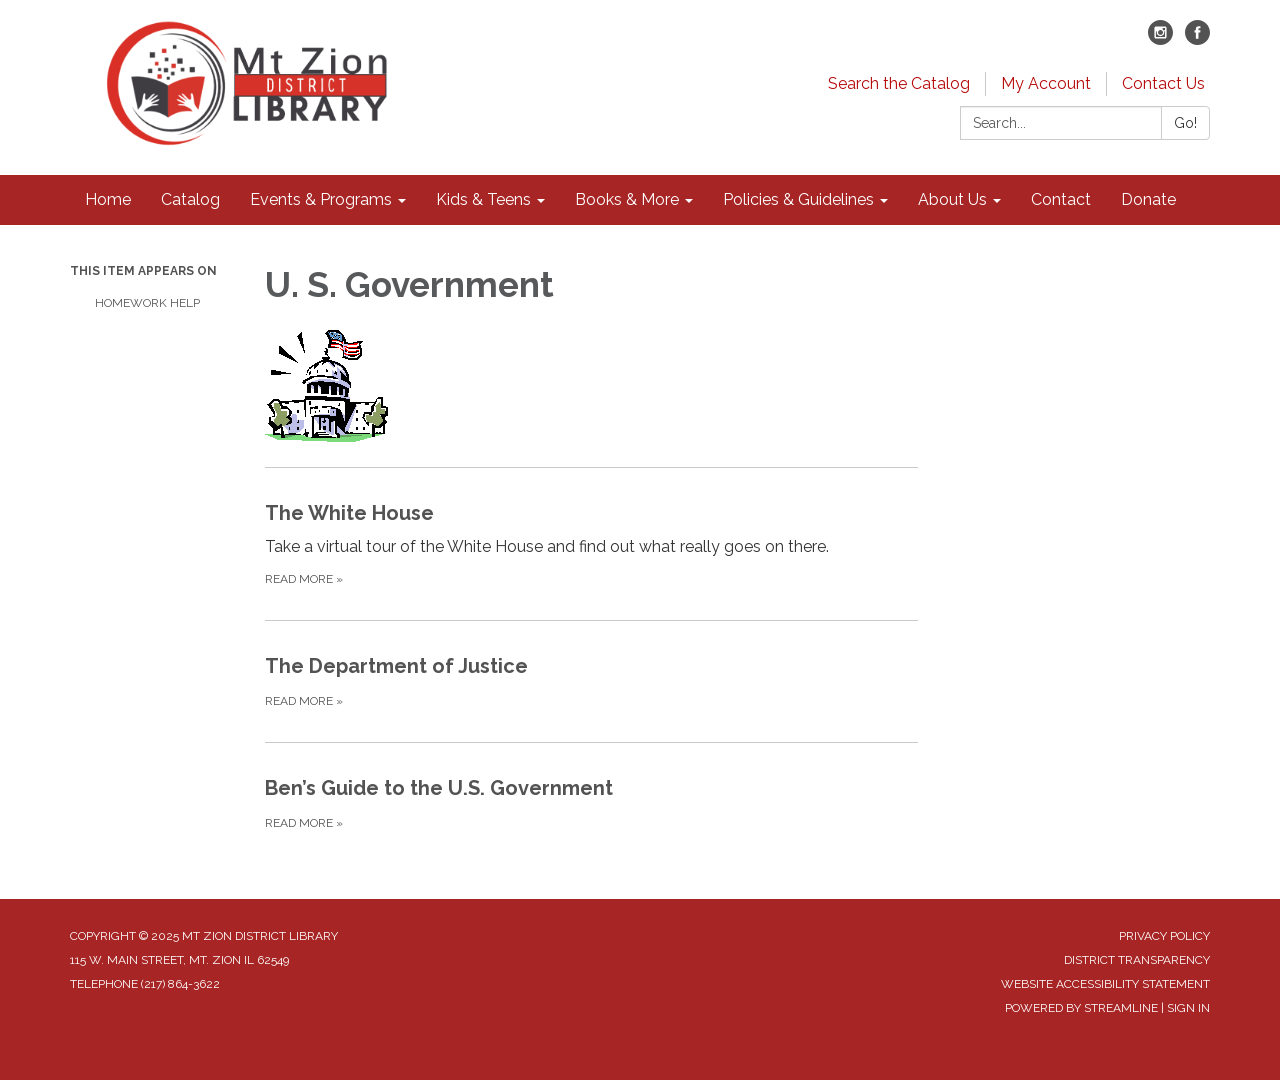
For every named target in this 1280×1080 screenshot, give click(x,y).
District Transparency (1137, 960)
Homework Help (147, 303)
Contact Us (1163, 83)
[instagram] (1160, 39)
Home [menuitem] (108, 199)
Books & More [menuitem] (627, 199)
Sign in (1188, 1008)
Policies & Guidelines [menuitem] (798, 199)
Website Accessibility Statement (1105, 984)
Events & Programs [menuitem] (321, 199)
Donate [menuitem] (1148, 199)
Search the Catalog (899, 83)
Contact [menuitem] (1061, 199)
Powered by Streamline (1081, 1008)
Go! (1185, 123)
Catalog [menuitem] (190, 199)
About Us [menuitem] (952, 199)
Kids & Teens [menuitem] (483, 199)
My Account (1046, 83)
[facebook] (1197, 39)
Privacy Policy (1164, 936)
